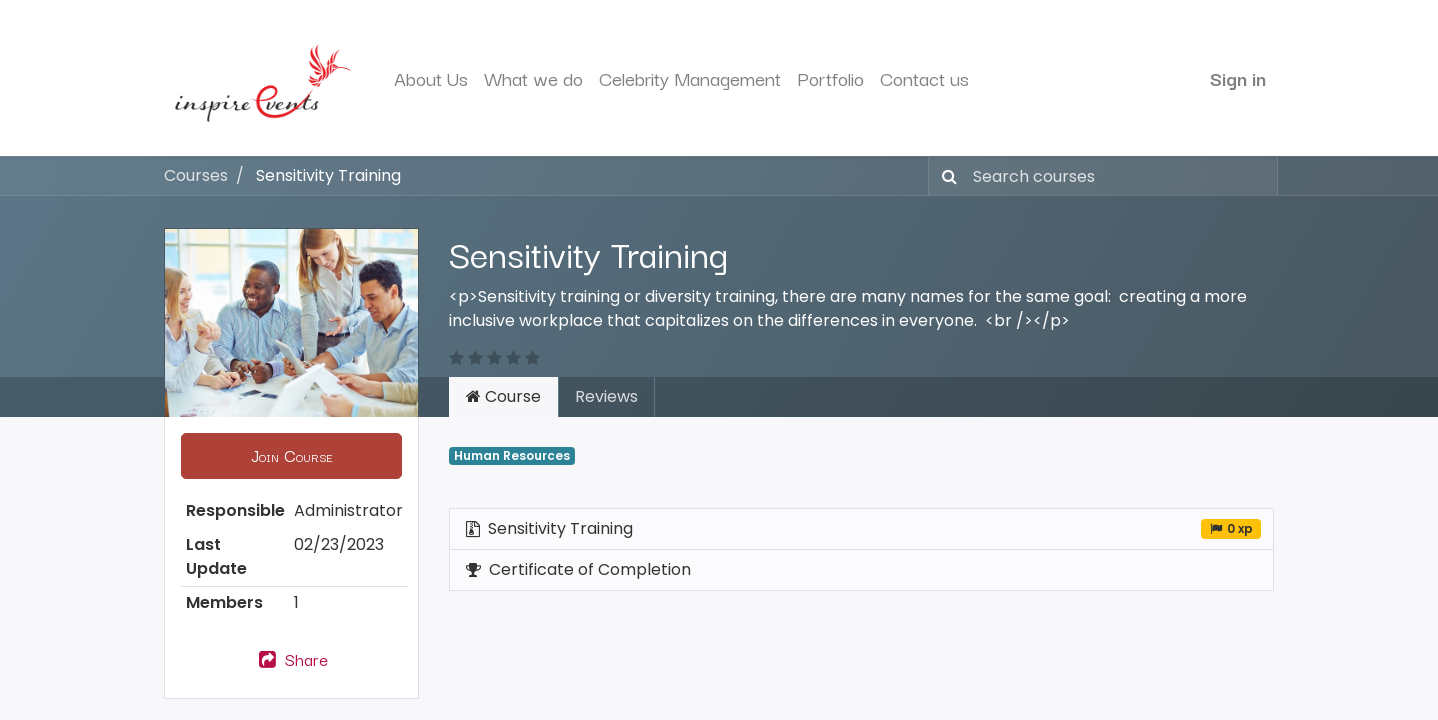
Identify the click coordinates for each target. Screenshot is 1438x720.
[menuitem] (431, 78)
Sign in (1238, 78)
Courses (196, 175)
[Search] (945, 176)
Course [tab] (503, 396)
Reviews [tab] (606, 396)
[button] (291, 456)
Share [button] (291, 659)
